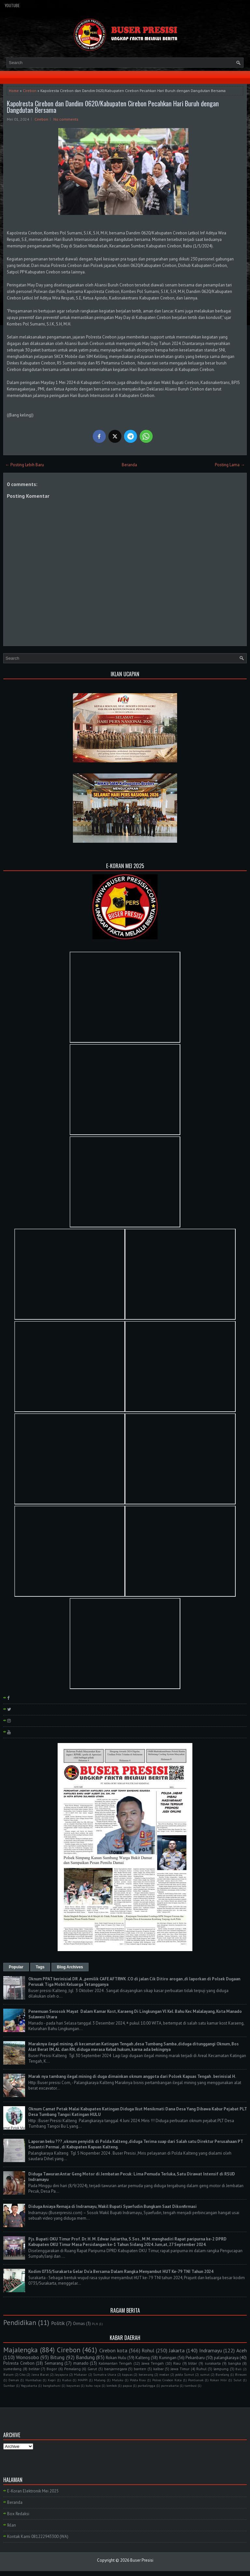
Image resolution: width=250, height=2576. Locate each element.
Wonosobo (27, 2357)
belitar (34, 2368)
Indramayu (210, 2350)
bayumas (73, 2385)
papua (127, 2385)
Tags (40, 1967)
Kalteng (142, 2357)
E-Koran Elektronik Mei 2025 (33, 2491)
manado (81, 2363)
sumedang (12, 2368)
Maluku (117, 2380)
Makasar (80, 2374)
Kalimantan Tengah (115, 2363)
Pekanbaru (195, 2357)
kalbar (158, 2368)
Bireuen (241, 2374)
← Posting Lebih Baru (24, 465)
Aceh (241, 2350)
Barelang (222, 2374)
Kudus (66, 2380)
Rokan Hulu (116, 2357)
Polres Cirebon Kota (167, 2380)
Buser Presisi (141, 2560)
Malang (99, 2380)
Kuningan (167, 2357)
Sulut (237, 2380)
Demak (13, 2380)
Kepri (52, 2380)
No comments (65, 119)
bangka (234, 2363)
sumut (205, 2374)
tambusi (191, 2385)
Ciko (22, 2374)
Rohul (148, 2350)
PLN (95, 2323)
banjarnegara (115, 2368)
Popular (16, 1967)
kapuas (127, 2374)
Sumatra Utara (104, 2374)
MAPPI (83, 2380)
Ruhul (201, 2368)
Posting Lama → (230, 465)
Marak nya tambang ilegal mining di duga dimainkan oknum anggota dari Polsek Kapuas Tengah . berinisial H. (132, 2076)
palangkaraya (226, 2357)
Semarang (54, 2363)
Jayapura (61, 2374)
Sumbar (9, 2385)
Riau (177, 2363)
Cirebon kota (113, 2350)
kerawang (146, 2374)
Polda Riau (138, 2380)
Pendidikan (19, 2322)
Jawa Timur (180, 2368)
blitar (192, 2363)
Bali (238, 2369)
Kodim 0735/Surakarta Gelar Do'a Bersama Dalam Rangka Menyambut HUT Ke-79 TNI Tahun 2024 (120, 2271)
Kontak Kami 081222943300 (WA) (37, 2536)
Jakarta (177, 2350)
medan (164, 2374)
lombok (111, 2385)
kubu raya (93, 2385)
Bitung (57, 2357)
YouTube (12, 5)
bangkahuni (52, 2385)
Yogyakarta (29, 2385)
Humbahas (33, 2380)
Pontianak (195, 2380)
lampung (221, 2368)
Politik (58, 2323)
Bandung (85, 2357)
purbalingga (146, 2385)
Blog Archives (70, 1967)
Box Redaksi (18, 2514)
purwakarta (170, 2385)
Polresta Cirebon (19, 2363)
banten (140, 2368)
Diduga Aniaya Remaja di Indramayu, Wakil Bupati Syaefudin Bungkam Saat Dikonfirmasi (112, 2206)
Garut (92, 2368)
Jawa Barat (40, 2374)
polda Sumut (184, 2374)
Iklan (11, 2525)
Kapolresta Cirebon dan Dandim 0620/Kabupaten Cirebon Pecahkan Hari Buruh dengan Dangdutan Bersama (113, 106)
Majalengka (20, 2349)
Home (14, 90)
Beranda (129, 465)
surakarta (213, 2363)
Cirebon (29, 90)
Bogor (52, 2368)
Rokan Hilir (218, 2380)
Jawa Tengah (153, 2363)
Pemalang (72, 2368)
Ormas (79, 2323)
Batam (8, 2374)
